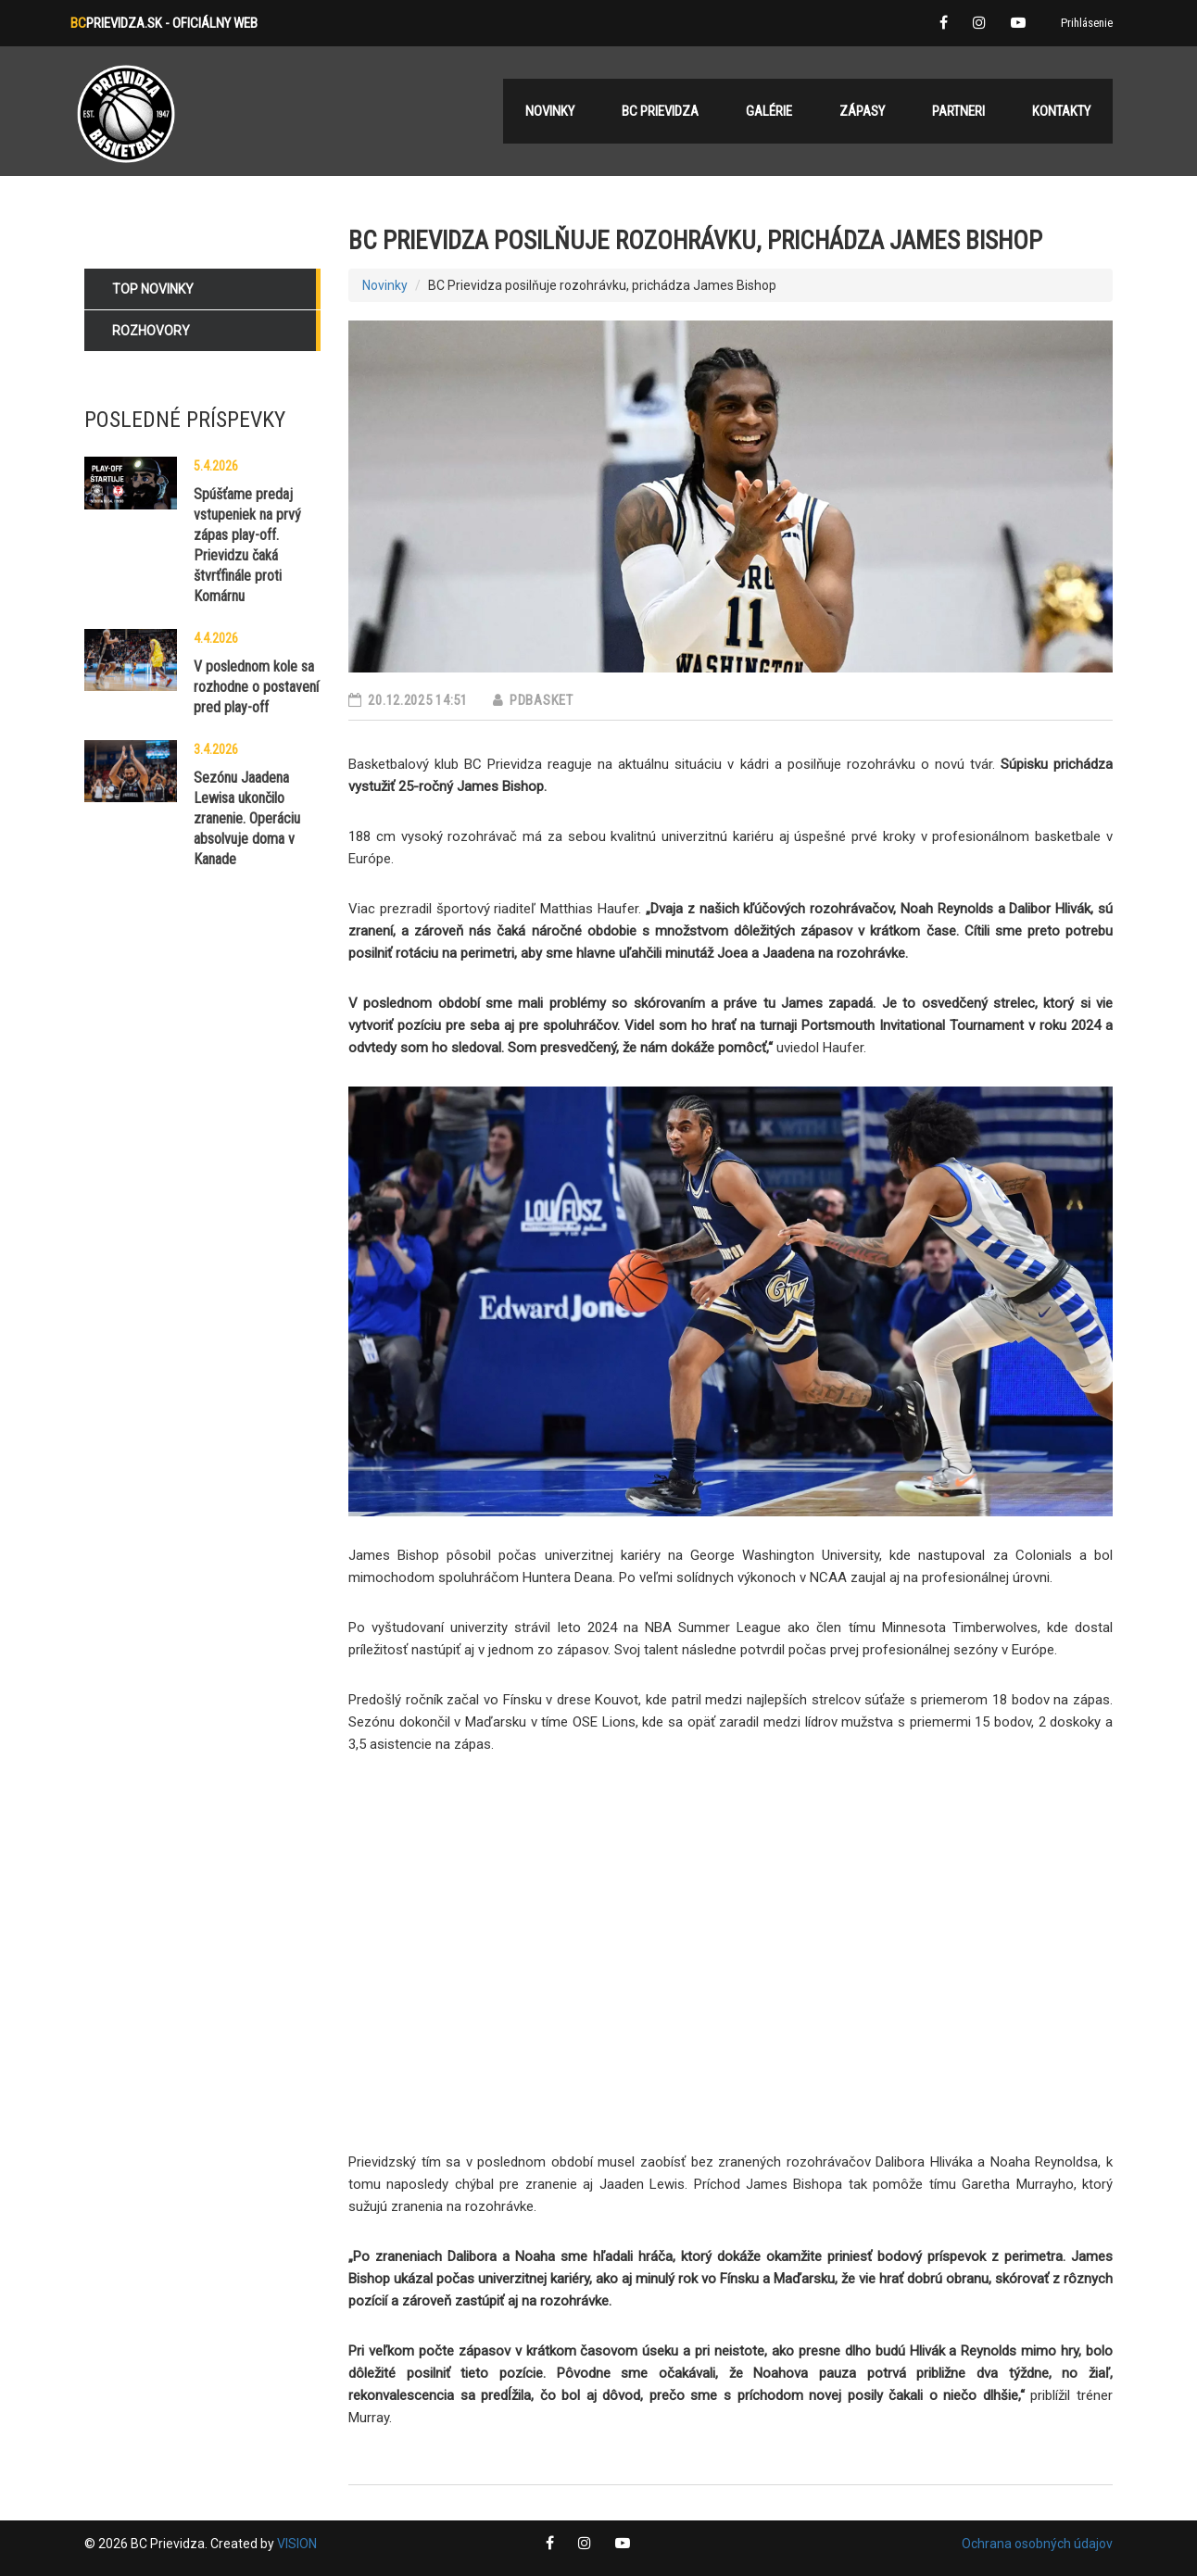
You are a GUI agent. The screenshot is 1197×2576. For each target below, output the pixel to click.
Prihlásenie (1087, 23)
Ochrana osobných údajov (1037, 2543)
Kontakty (1061, 111)
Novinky (385, 285)
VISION (297, 2543)
